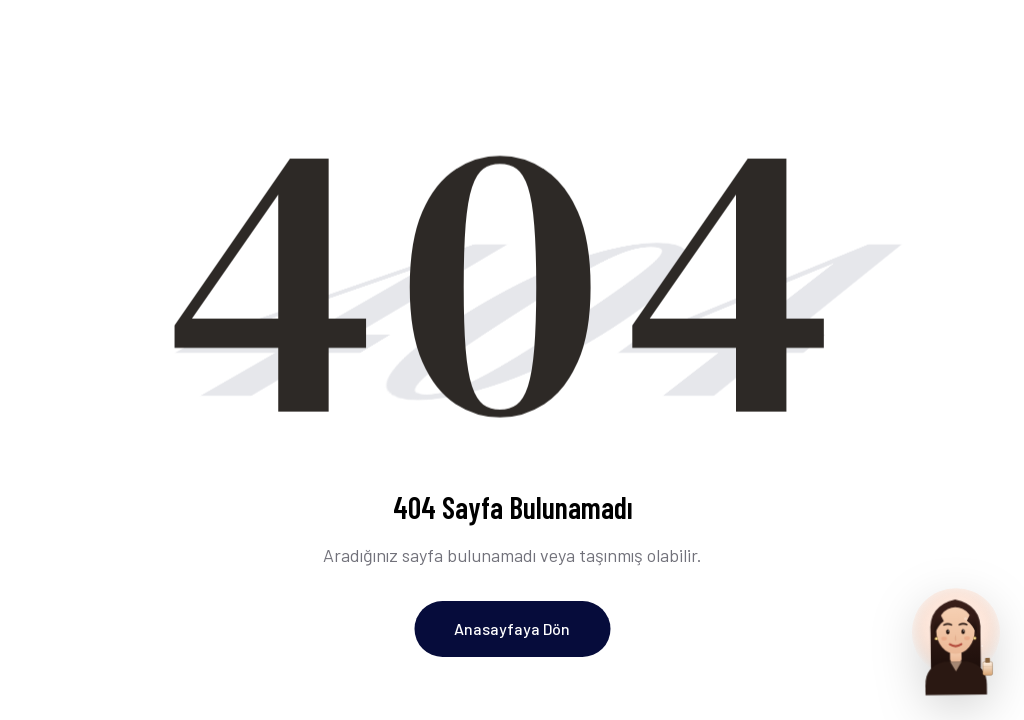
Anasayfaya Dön (512, 628)
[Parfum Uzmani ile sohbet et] (956, 640)
